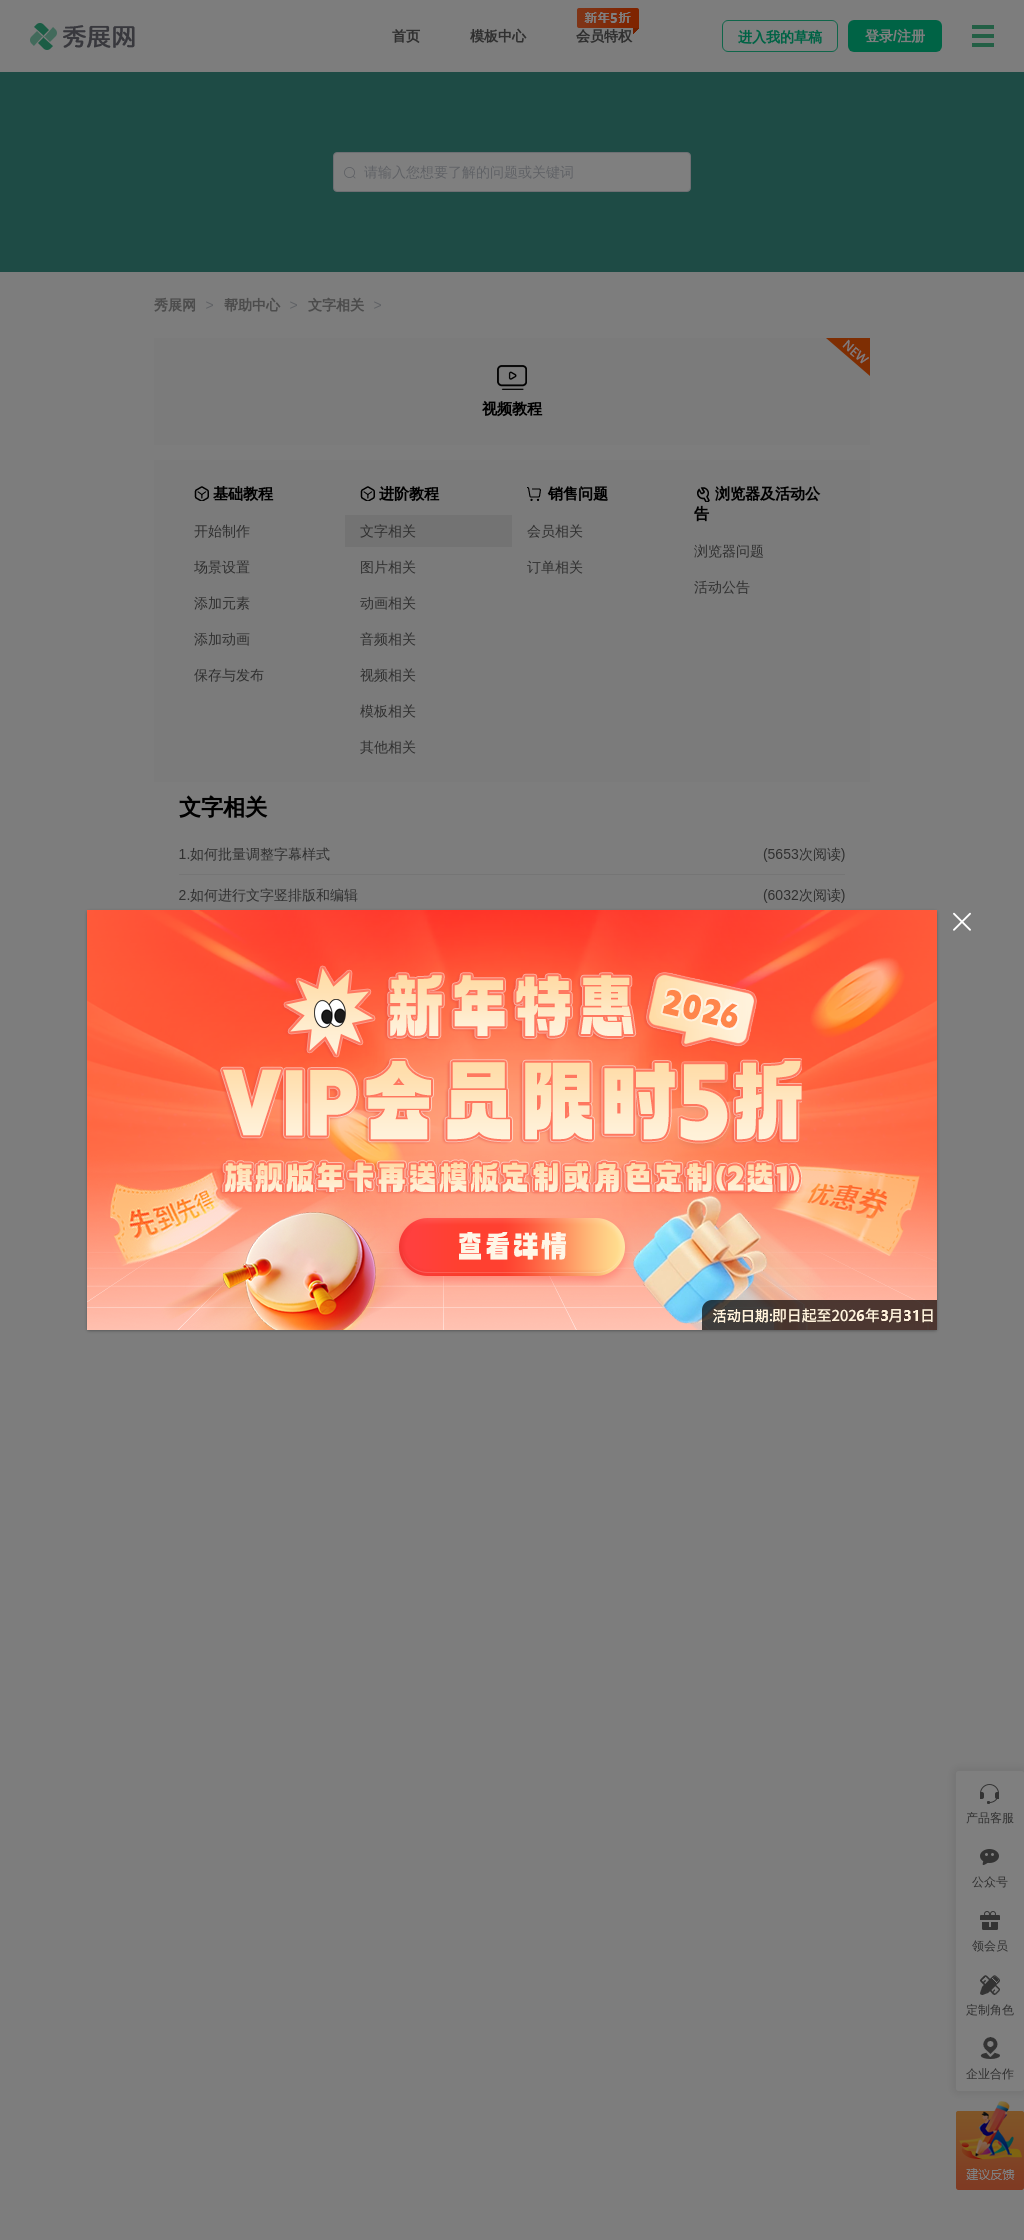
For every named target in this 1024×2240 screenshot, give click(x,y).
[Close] (962, 922)
